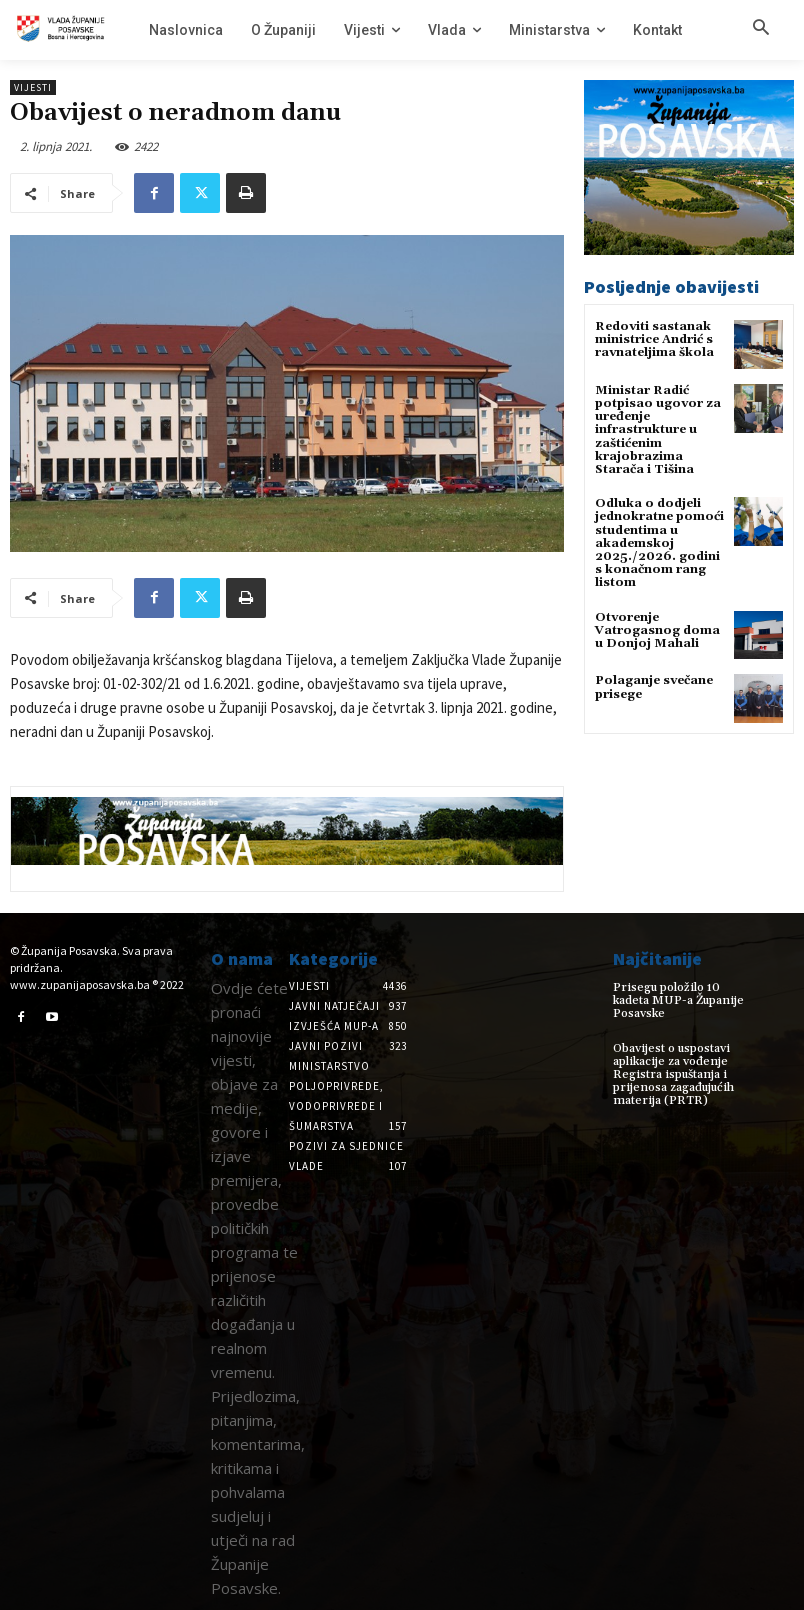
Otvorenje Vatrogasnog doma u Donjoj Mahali (657, 630)
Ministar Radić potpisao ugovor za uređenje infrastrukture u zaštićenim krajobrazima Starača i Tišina (658, 430)
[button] (761, 29)
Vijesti (33, 87)
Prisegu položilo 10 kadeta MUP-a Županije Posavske (678, 1000)
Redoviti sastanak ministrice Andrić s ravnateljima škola (654, 339)
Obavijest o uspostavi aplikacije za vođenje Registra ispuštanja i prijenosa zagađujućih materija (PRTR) (673, 1075)
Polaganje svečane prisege (654, 687)
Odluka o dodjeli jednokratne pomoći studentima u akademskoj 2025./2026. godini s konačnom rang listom (659, 543)
